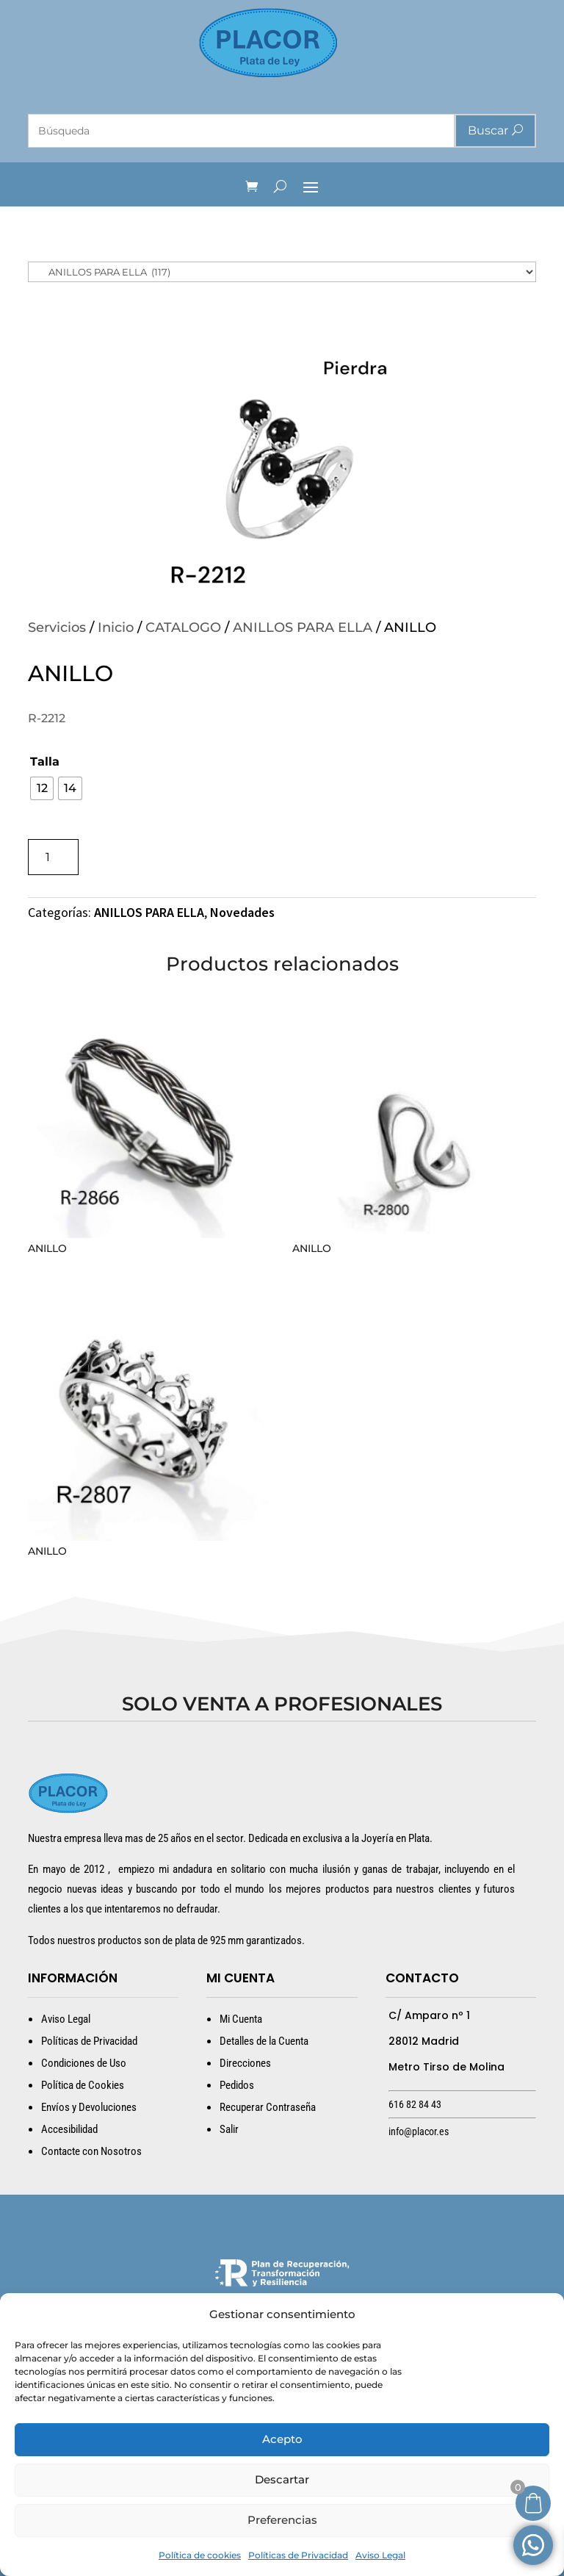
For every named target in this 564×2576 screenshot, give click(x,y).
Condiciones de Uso (83, 2063)
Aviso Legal (380, 2555)
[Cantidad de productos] (53, 857)
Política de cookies (200, 2555)
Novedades (242, 912)
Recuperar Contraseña (268, 2107)
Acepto (282, 2439)
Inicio (116, 627)
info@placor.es (418, 2131)
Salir (229, 2129)
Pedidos (237, 2085)
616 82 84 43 (414, 2104)
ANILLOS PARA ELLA (302, 627)
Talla (44, 762)
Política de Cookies (82, 2085)
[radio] (42, 788)
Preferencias (282, 2520)
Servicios (57, 627)
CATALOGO (183, 627)
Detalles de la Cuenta (264, 2041)
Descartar (282, 2479)
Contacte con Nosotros (91, 2151)
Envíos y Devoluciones (89, 2107)
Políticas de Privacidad (298, 2555)
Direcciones (245, 2063)
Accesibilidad (69, 2129)
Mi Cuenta (241, 2019)
